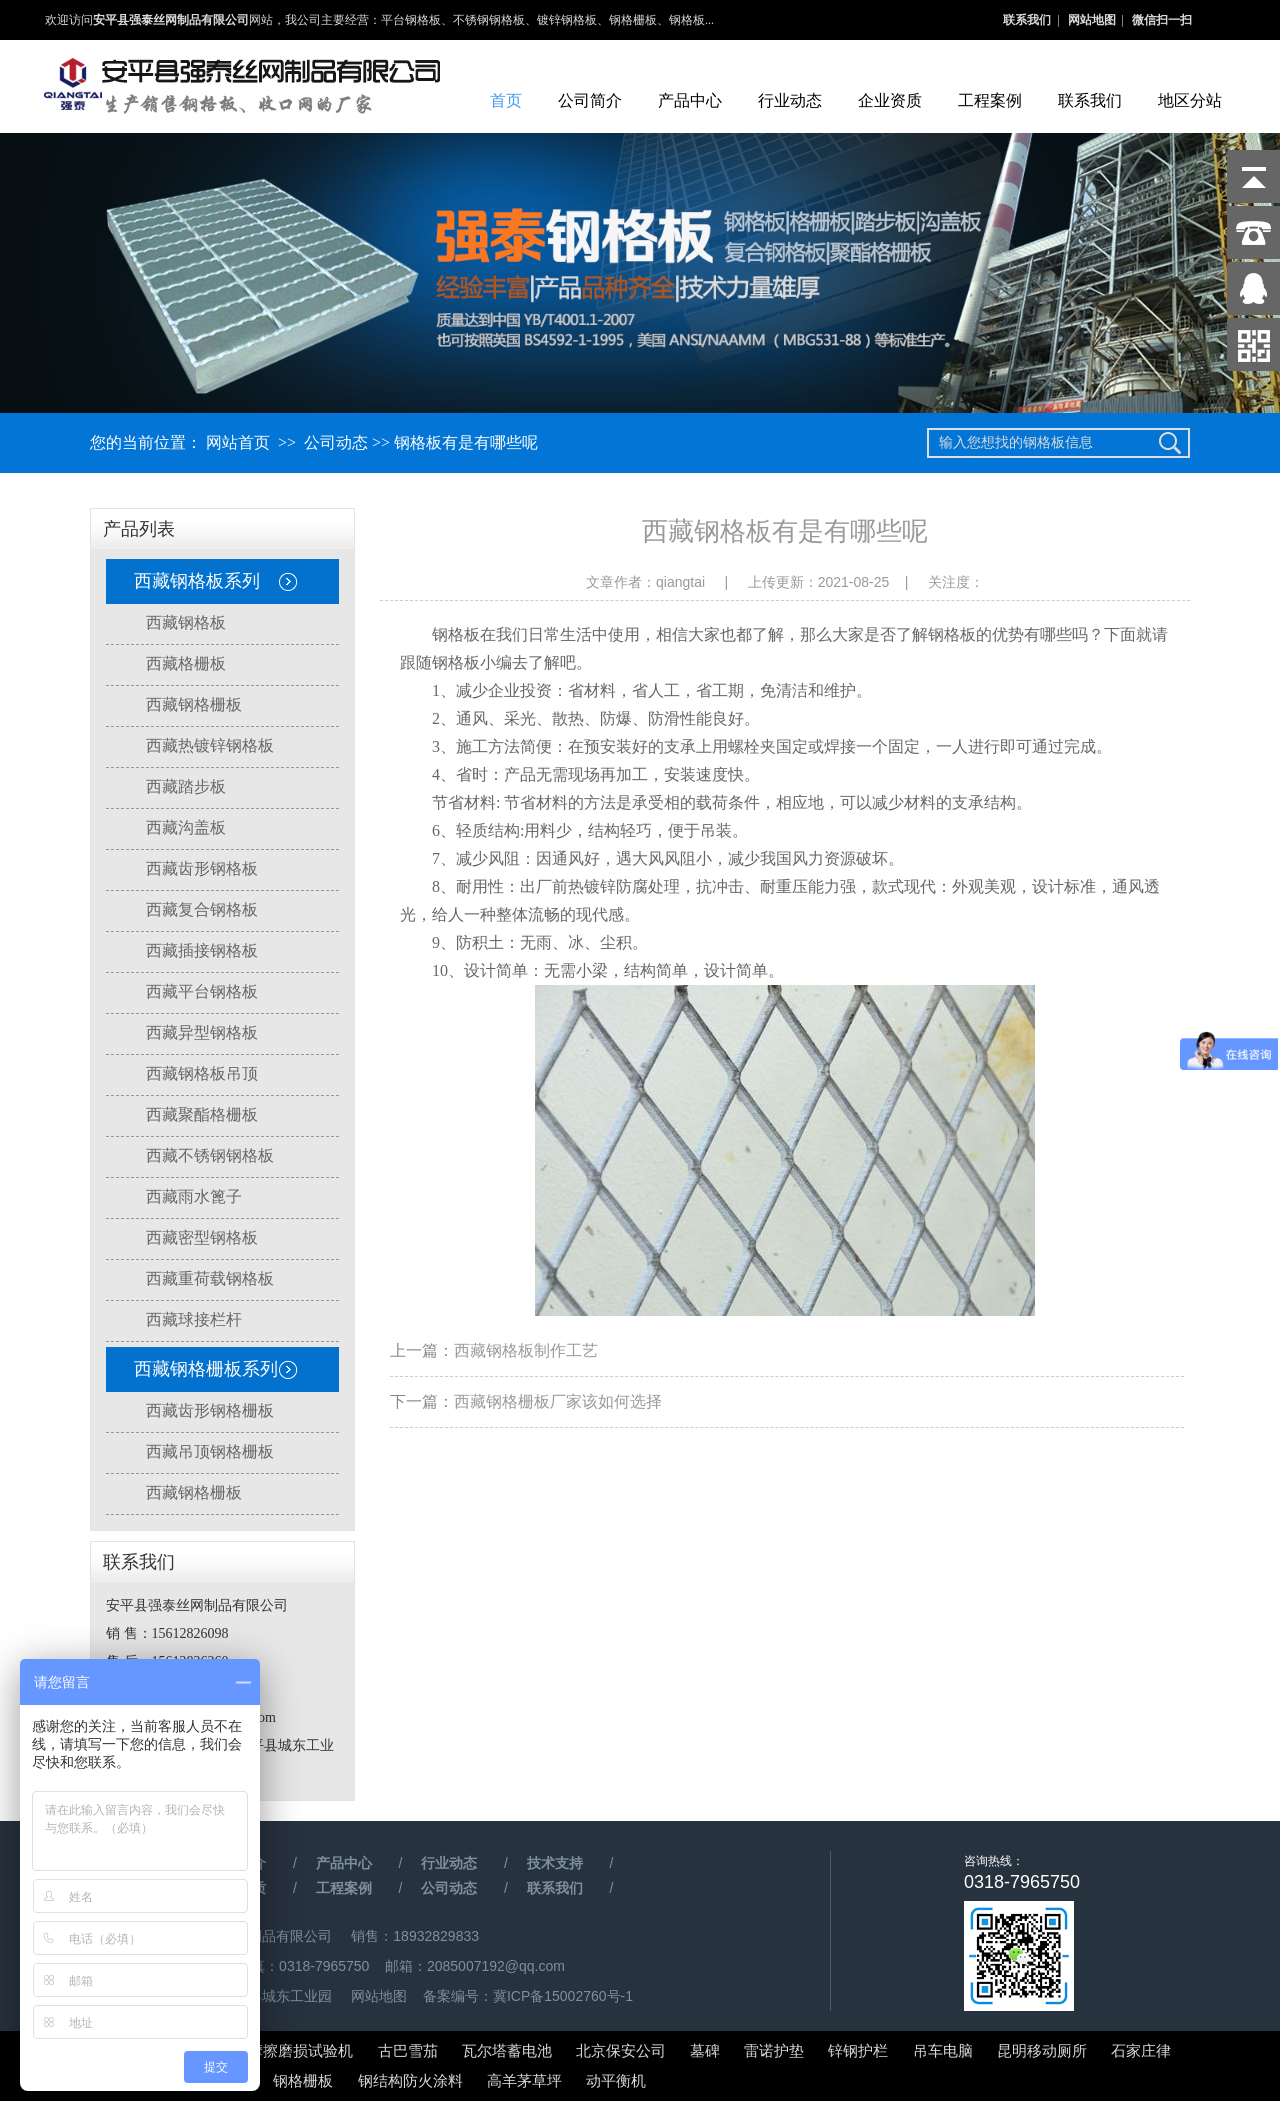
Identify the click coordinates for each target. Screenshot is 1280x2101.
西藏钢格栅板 (194, 704)
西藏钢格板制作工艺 (526, 1350)
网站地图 (1092, 20)
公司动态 (336, 442)
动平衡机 (616, 2080)
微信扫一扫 (1162, 20)
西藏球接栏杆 (194, 1319)
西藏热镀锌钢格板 (210, 745)
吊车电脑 (943, 2050)
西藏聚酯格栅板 (202, 1114)
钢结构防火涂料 (410, 2080)
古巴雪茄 (408, 2050)
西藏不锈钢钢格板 (210, 1155)
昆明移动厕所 (1042, 2050)
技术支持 (555, 1863)
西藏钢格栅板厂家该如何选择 (558, 1401)
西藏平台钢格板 (202, 991)
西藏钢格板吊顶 (202, 1073)
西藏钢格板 (186, 622)
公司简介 (590, 100)
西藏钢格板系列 (197, 581)
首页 (506, 100)
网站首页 (238, 442)
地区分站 (1190, 100)
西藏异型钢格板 (202, 1032)
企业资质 (890, 100)
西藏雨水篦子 (194, 1196)
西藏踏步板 (186, 786)
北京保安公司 (621, 2050)
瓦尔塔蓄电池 (507, 2050)
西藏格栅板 (186, 663)
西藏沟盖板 (186, 827)
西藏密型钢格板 (202, 1237)
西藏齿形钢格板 (202, 868)
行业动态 (790, 100)
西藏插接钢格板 (202, 950)
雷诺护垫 (776, 2050)
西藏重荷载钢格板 (210, 1278)
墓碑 (705, 2050)
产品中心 (690, 100)
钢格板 (456, 662)
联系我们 (1027, 20)
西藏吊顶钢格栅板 (210, 1451)
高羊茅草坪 (524, 2080)
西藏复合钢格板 (202, 909)
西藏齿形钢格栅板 (210, 1410)
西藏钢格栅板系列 (206, 1369)
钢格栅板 (303, 2080)
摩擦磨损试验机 (300, 2050)
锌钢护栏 (858, 2050)
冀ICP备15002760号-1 (563, 1996)
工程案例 (990, 100)
